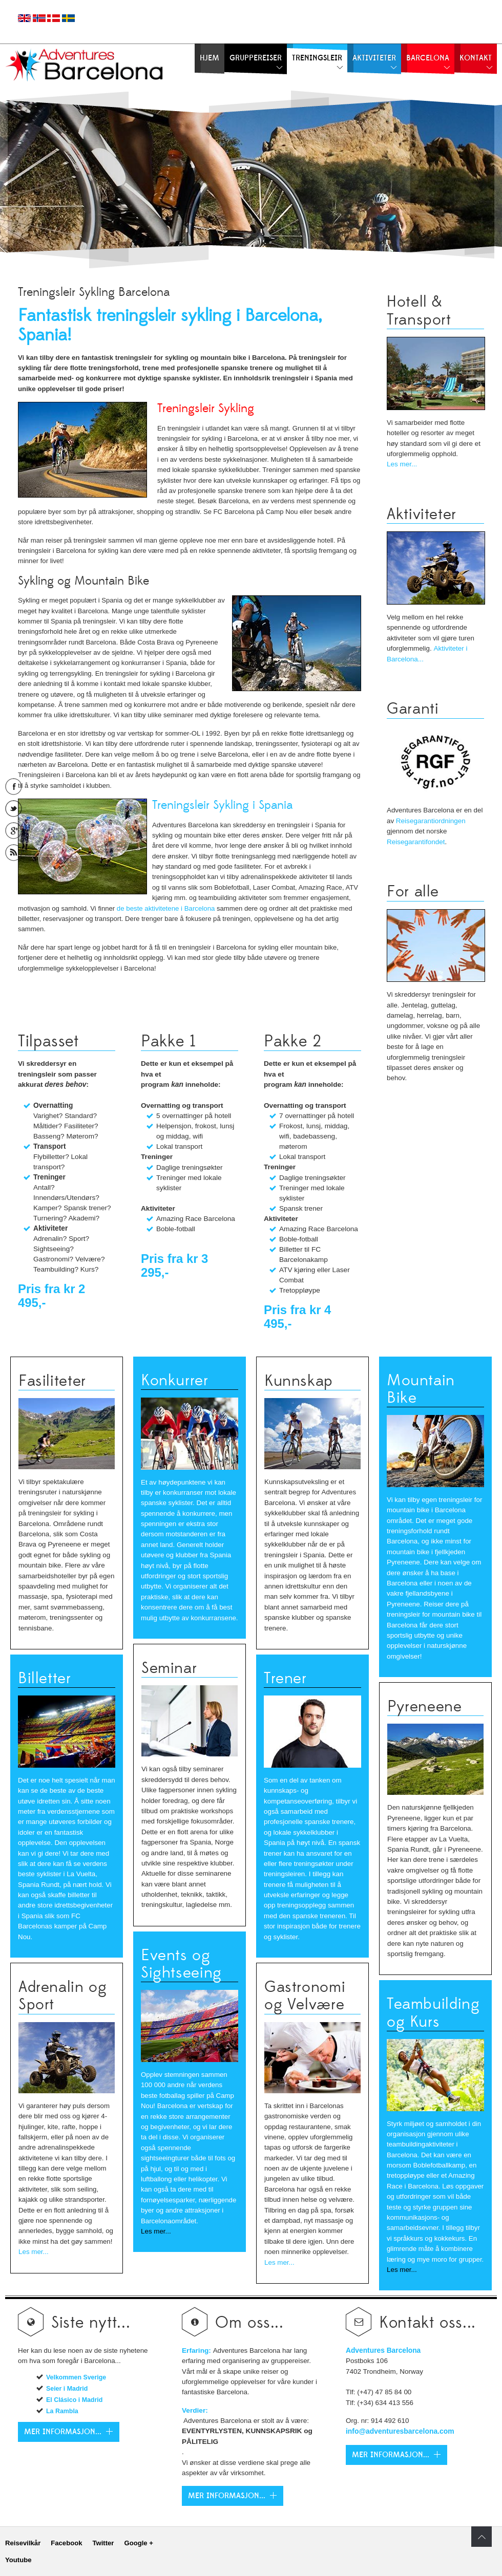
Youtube (18, 2560)
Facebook (66, 2543)
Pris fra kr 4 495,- (297, 1316)
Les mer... (402, 464)
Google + (138, 2543)
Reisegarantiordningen (431, 821)
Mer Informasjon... (226, 2496)
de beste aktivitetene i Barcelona (166, 908)
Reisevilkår (22, 2543)
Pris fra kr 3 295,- (174, 1265)
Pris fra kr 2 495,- (51, 1296)
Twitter (103, 2543)
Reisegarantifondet (416, 842)
